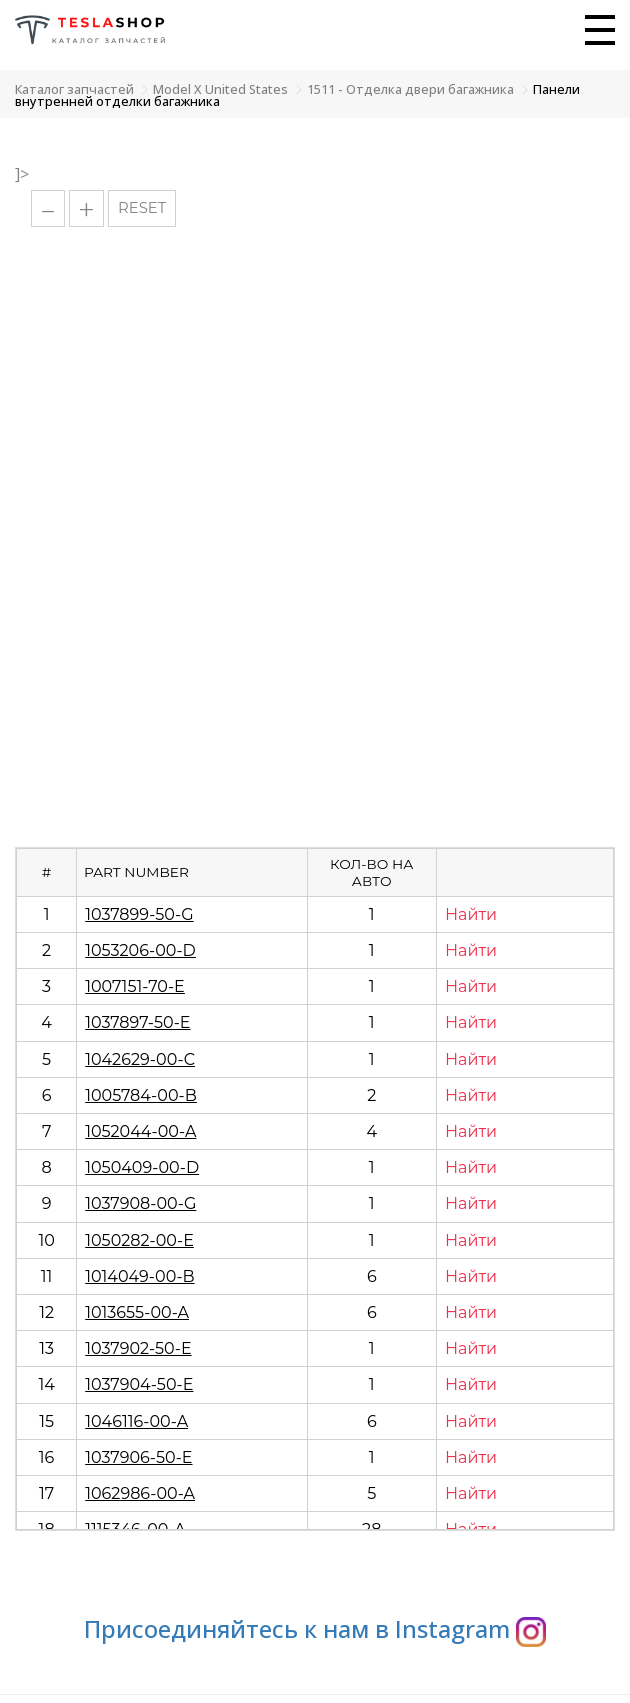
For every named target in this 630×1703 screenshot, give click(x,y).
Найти (471, 914)
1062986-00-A (140, 1493)
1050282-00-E (139, 1240)
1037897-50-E (137, 1022)
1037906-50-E (138, 1457)
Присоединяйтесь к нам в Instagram (315, 1628)
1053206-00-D (140, 950)
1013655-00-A (137, 1312)
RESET (142, 208)
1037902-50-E (138, 1348)
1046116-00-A (136, 1421)
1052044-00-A (140, 1131)
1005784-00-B (141, 1095)
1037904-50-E (139, 1384)
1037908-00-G (140, 1203)
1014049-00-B (139, 1276)
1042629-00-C (140, 1059)
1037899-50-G (139, 914)
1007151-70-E (135, 986)
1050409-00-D (142, 1167)
